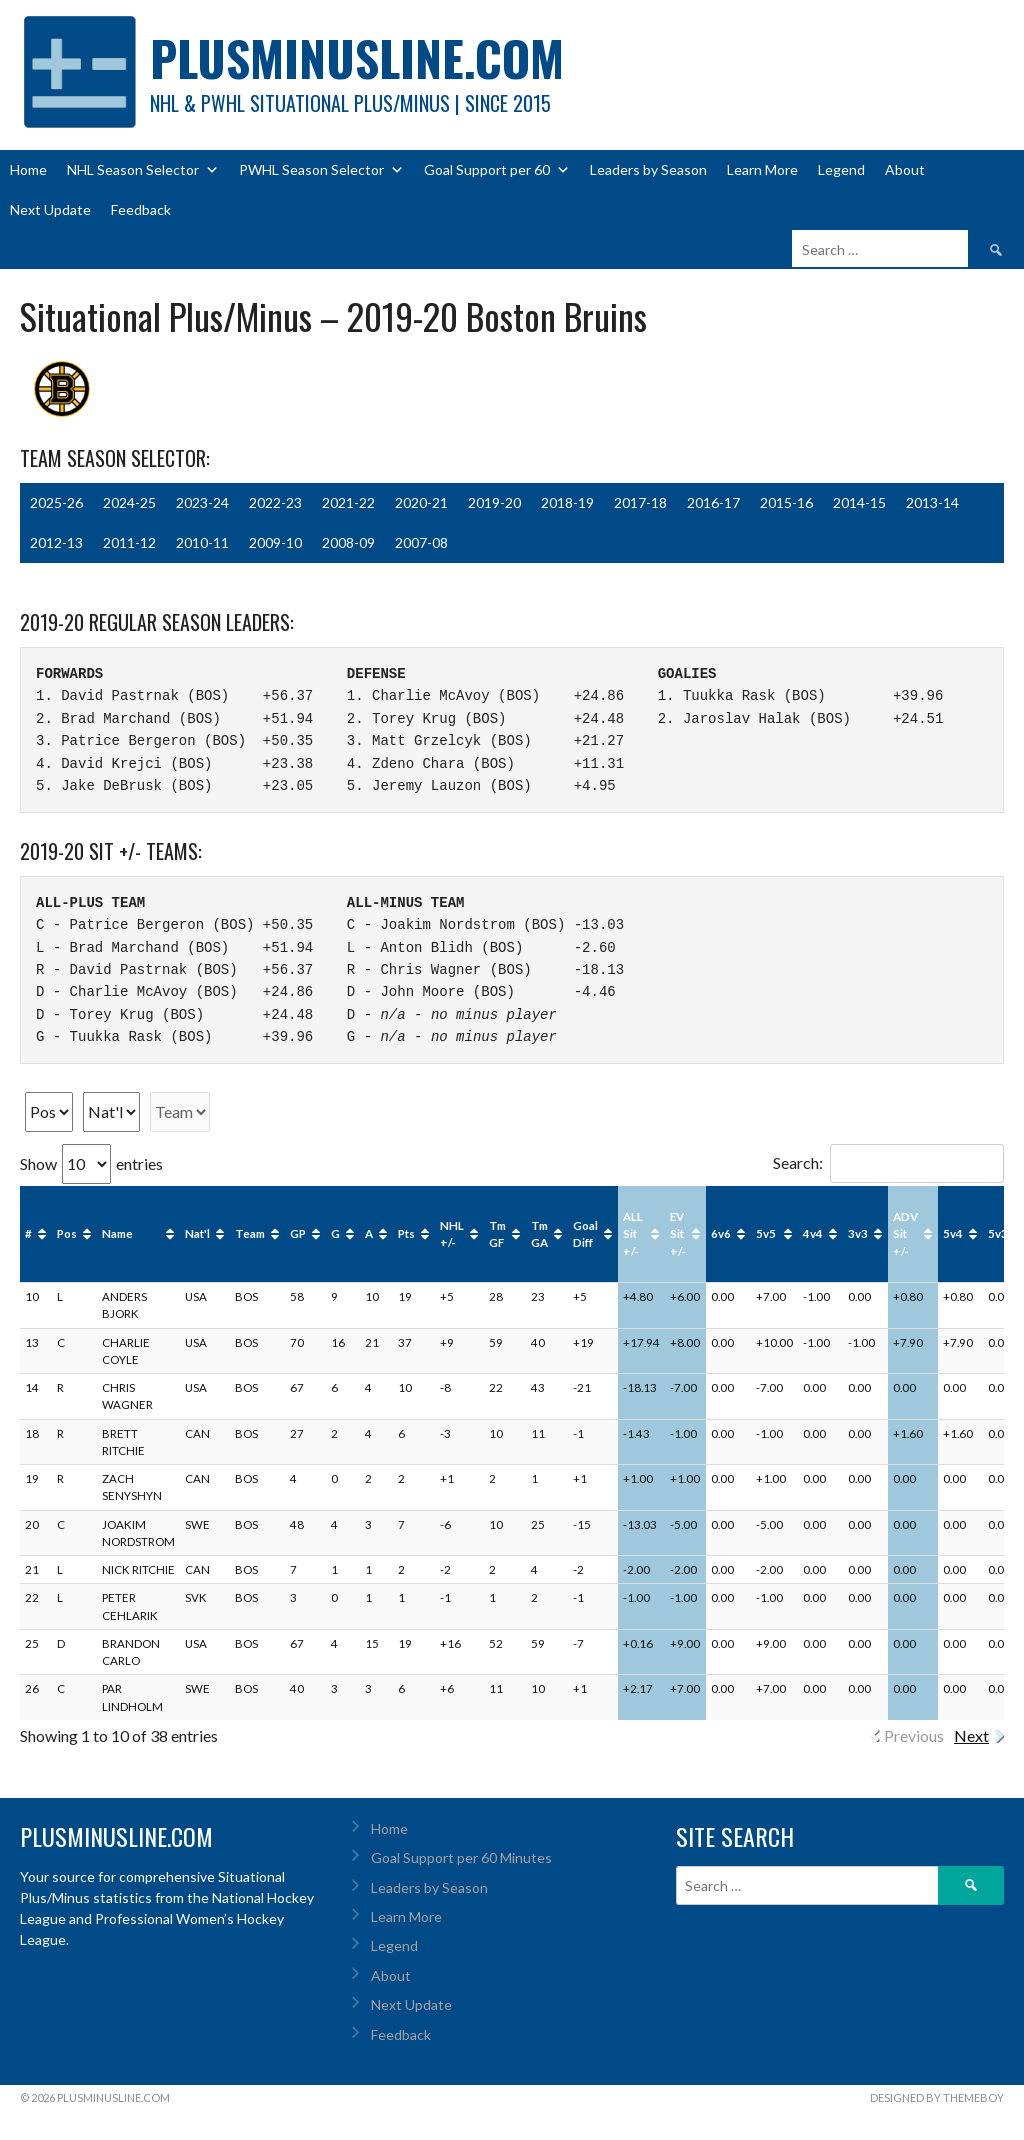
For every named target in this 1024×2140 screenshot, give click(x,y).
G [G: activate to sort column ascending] (335, 1233)
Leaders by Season (648, 169)
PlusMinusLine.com (357, 57)
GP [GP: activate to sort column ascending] (298, 1233)
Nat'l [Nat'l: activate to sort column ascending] (197, 1233)
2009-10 (275, 542)
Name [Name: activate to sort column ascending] (117, 1233)
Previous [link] (914, 1735)
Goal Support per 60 (497, 170)
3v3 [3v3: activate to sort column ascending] (858, 1233)
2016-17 (713, 502)
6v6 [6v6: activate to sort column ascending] (721, 1233)
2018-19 (567, 502)
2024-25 (129, 502)
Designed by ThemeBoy (937, 2097)
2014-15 (859, 502)
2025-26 (56, 502)
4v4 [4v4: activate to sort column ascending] (813, 1233)
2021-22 (348, 502)
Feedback (141, 209)
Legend (841, 169)
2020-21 (421, 502)
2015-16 (786, 502)
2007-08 (421, 542)
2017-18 (640, 502)
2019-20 (494, 502)
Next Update (50, 209)
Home (28, 169)
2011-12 (129, 542)
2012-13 (56, 542)
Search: (888, 1162)
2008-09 (348, 542)
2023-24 (202, 502)
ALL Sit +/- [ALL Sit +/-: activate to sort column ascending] (633, 1234)
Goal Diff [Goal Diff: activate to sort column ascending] (585, 1234)
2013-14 (932, 502)
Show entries (91, 1163)
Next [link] (971, 1735)
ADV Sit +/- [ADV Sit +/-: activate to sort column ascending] (905, 1234)
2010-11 (202, 542)
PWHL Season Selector (321, 170)
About (905, 169)
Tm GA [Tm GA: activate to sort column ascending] (539, 1234)
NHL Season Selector (143, 170)
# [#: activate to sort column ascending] (28, 1233)
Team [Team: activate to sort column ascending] (250, 1233)
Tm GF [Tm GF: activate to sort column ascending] (497, 1234)
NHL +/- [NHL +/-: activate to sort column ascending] (452, 1234)
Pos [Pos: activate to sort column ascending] (67, 1233)
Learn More (762, 169)
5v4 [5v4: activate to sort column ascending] (953, 1233)
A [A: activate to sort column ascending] (369, 1233)
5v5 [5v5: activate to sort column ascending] (766, 1233)
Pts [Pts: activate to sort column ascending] (406, 1233)
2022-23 (275, 502)
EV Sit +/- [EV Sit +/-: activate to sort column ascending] (678, 1234)
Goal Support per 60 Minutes (461, 1857)
